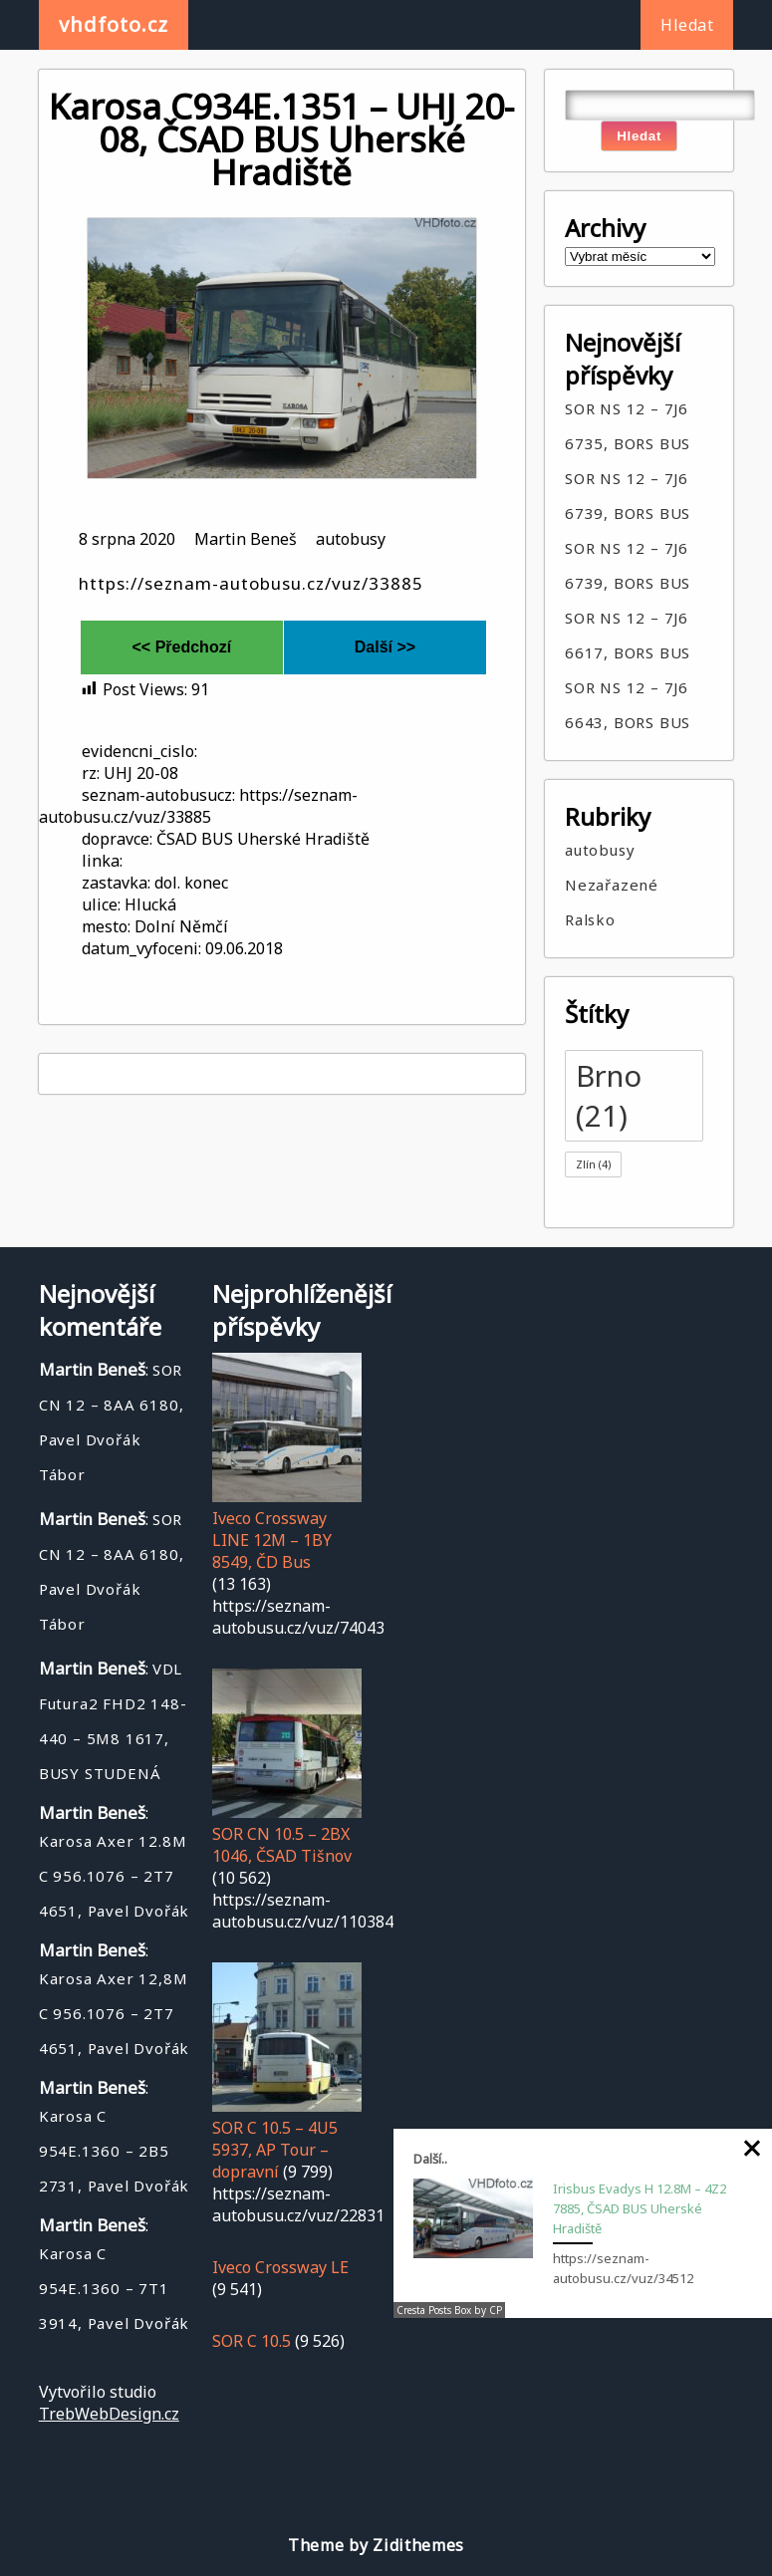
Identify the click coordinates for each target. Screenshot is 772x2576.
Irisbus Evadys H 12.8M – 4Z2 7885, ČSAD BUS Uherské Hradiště (639, 2208)
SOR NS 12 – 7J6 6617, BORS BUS (627, 635)
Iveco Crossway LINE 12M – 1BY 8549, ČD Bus (272, 1540)
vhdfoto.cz (113, 24)
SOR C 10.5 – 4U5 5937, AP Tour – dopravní (275, 2150)
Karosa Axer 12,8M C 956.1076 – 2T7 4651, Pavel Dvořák (114, 2013)
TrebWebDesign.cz (109, 2414)
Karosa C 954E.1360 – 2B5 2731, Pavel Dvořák (114, 2150)
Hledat (686, 25)
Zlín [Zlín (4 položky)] (593, 1164)
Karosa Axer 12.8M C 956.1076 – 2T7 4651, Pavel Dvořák (114, 1876)
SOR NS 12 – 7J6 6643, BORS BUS (627, 704)
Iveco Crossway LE (280, 2267)
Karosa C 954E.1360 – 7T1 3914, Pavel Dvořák (114, 2288)
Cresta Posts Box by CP (449, 2310)
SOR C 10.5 (251, 2341)
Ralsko (590, 919)
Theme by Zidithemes (376, 2545)
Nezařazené (611, 885)
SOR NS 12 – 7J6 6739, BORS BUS (627, 495)
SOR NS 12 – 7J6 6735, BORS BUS (627, 425)
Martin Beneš (245, 539)
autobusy (351, 539)
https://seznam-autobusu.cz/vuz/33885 (251, 583)
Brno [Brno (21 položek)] (609, 1096)
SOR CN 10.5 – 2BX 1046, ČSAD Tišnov (282, 1845)
